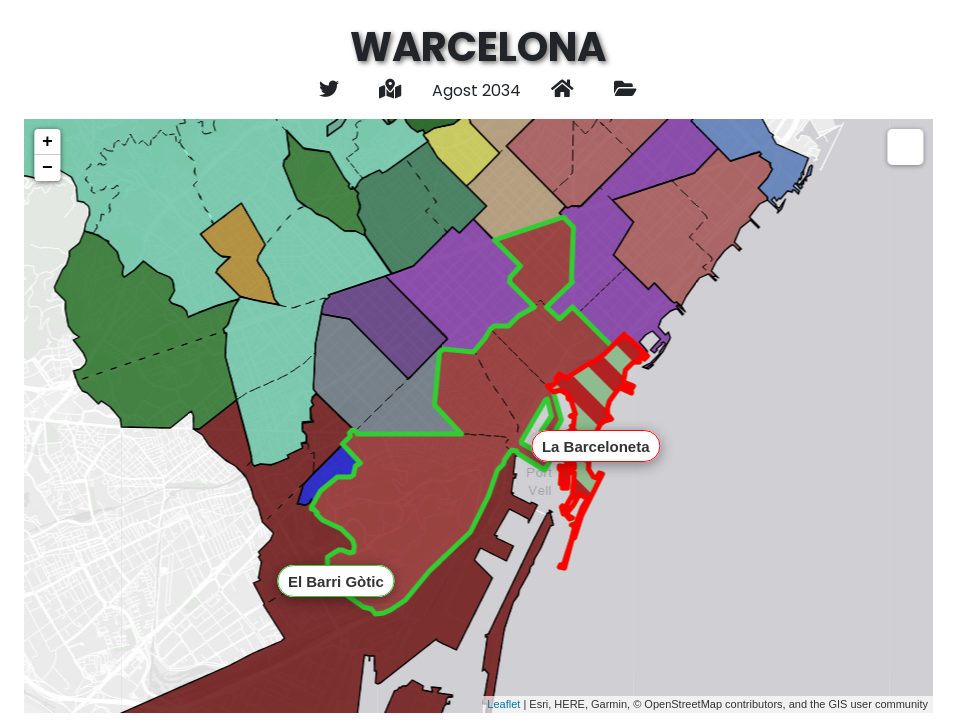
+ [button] (47, 142)
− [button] (47, 168)
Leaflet (503, 704)
